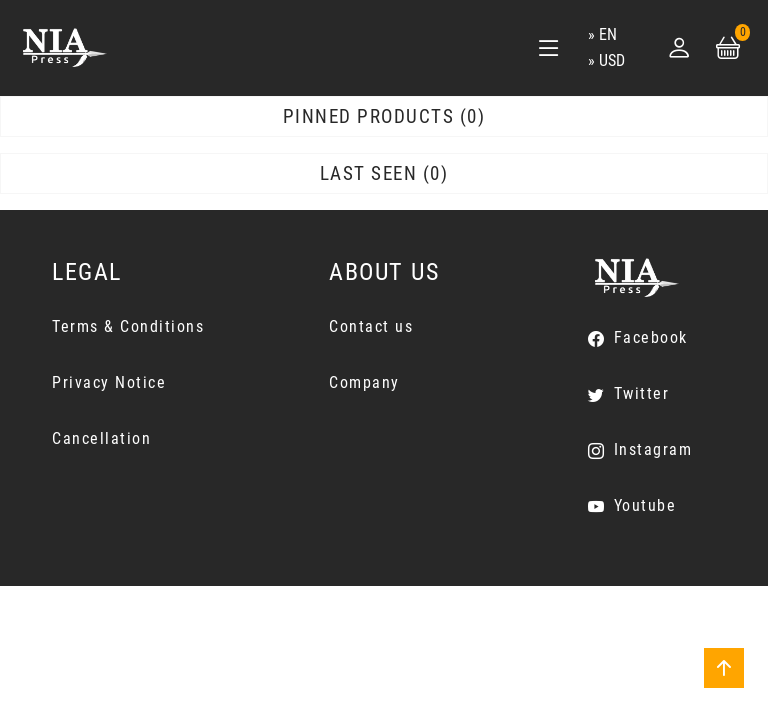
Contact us (371, 326)
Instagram (653, 449)
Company (364, 382)
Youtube (645, 505)
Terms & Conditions (128, 326)
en (608, 34)
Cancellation (101, 438)
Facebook (651, 337)
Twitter (642, 393)
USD (612, 60)
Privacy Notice (109, 382)
